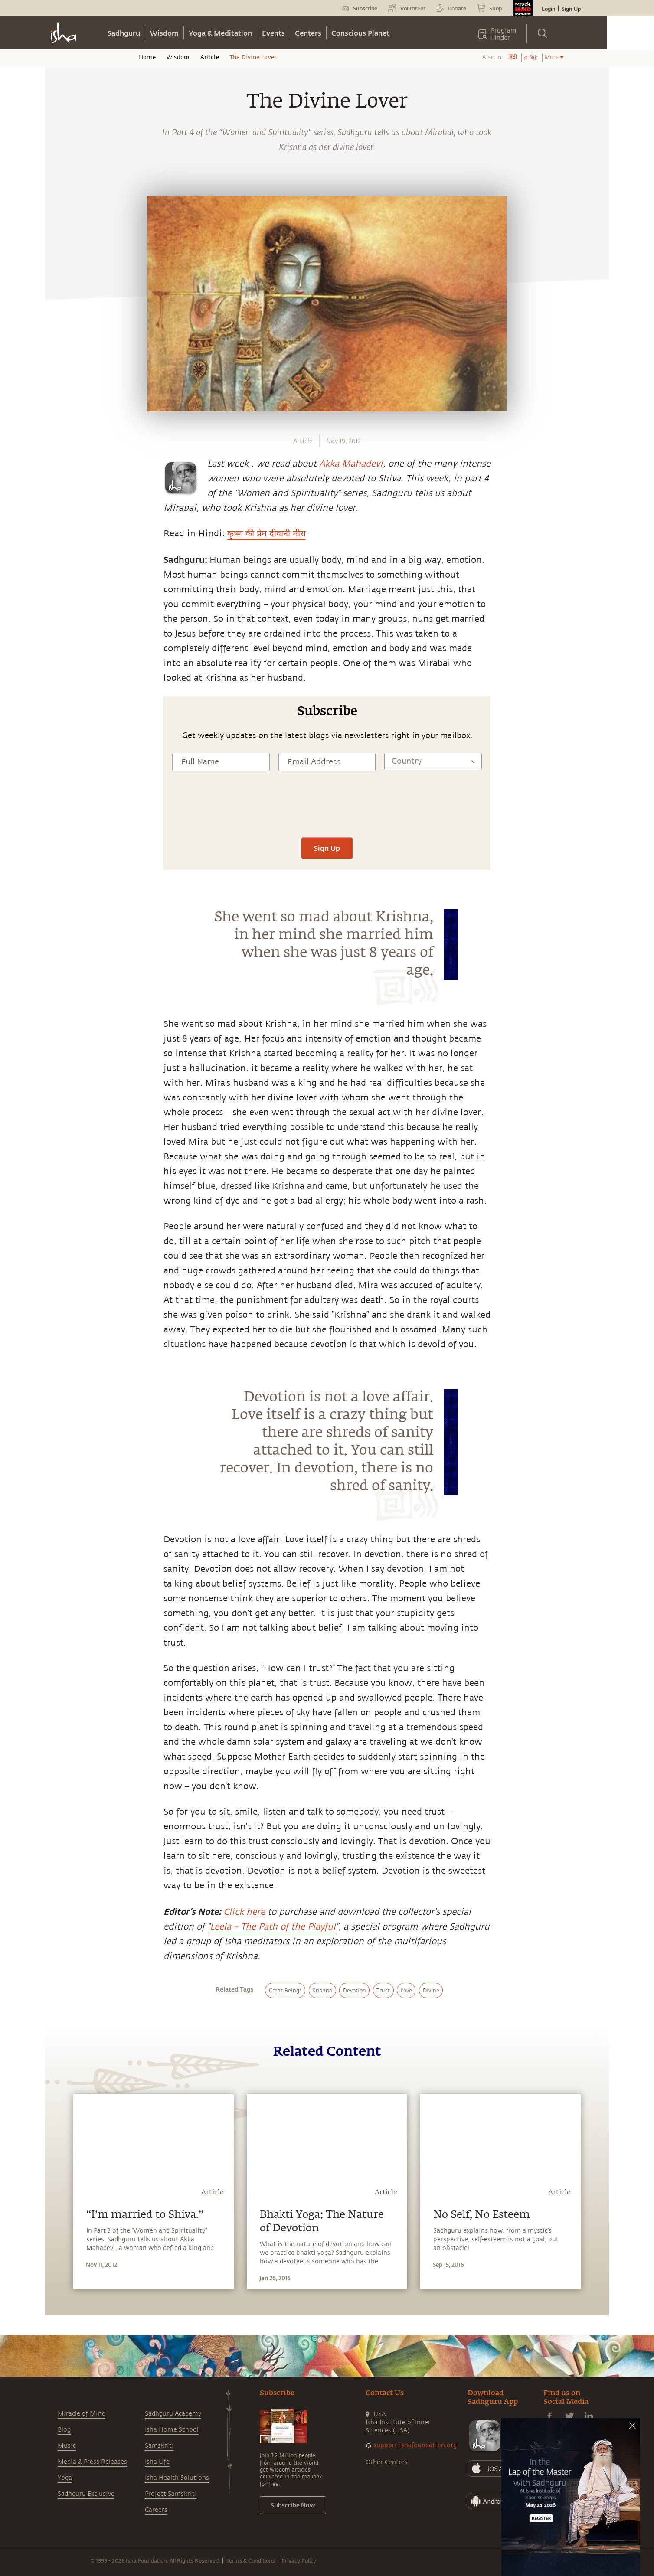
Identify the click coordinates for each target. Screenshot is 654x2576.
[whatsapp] (63, 834)
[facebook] (61, 854)
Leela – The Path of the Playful (273, 1927)
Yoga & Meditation (220, 32)
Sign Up (571, 8)
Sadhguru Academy (173, 2413)
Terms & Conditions (250, 2560)
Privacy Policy (298, 2560)
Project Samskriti (171, 2494)
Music (67, 2445)
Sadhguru (124, 32)
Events (273, 32)
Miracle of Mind (81, 2413)
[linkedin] (61, 894)
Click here (244, 1912)
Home (147, 57)
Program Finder (504, 34)
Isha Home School (172, 2429)
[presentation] (327, 812)
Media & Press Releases (92, 2461)
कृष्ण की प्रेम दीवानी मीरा (266, 534)
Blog (64, 2429)
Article (209, 57)
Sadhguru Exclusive (86, 2494)
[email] (61, 914)
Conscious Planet (360, 32)
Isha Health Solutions (177, 2478)
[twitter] (61, 874)
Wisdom (164, 32)
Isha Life (157, 2461)
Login (549, 8)
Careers (156, 2510)
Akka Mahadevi (351, 464)
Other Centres (387, 2462)
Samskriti (159, 2445)
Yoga (65, 2478)
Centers (308, 32)
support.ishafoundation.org (415, 2445)
